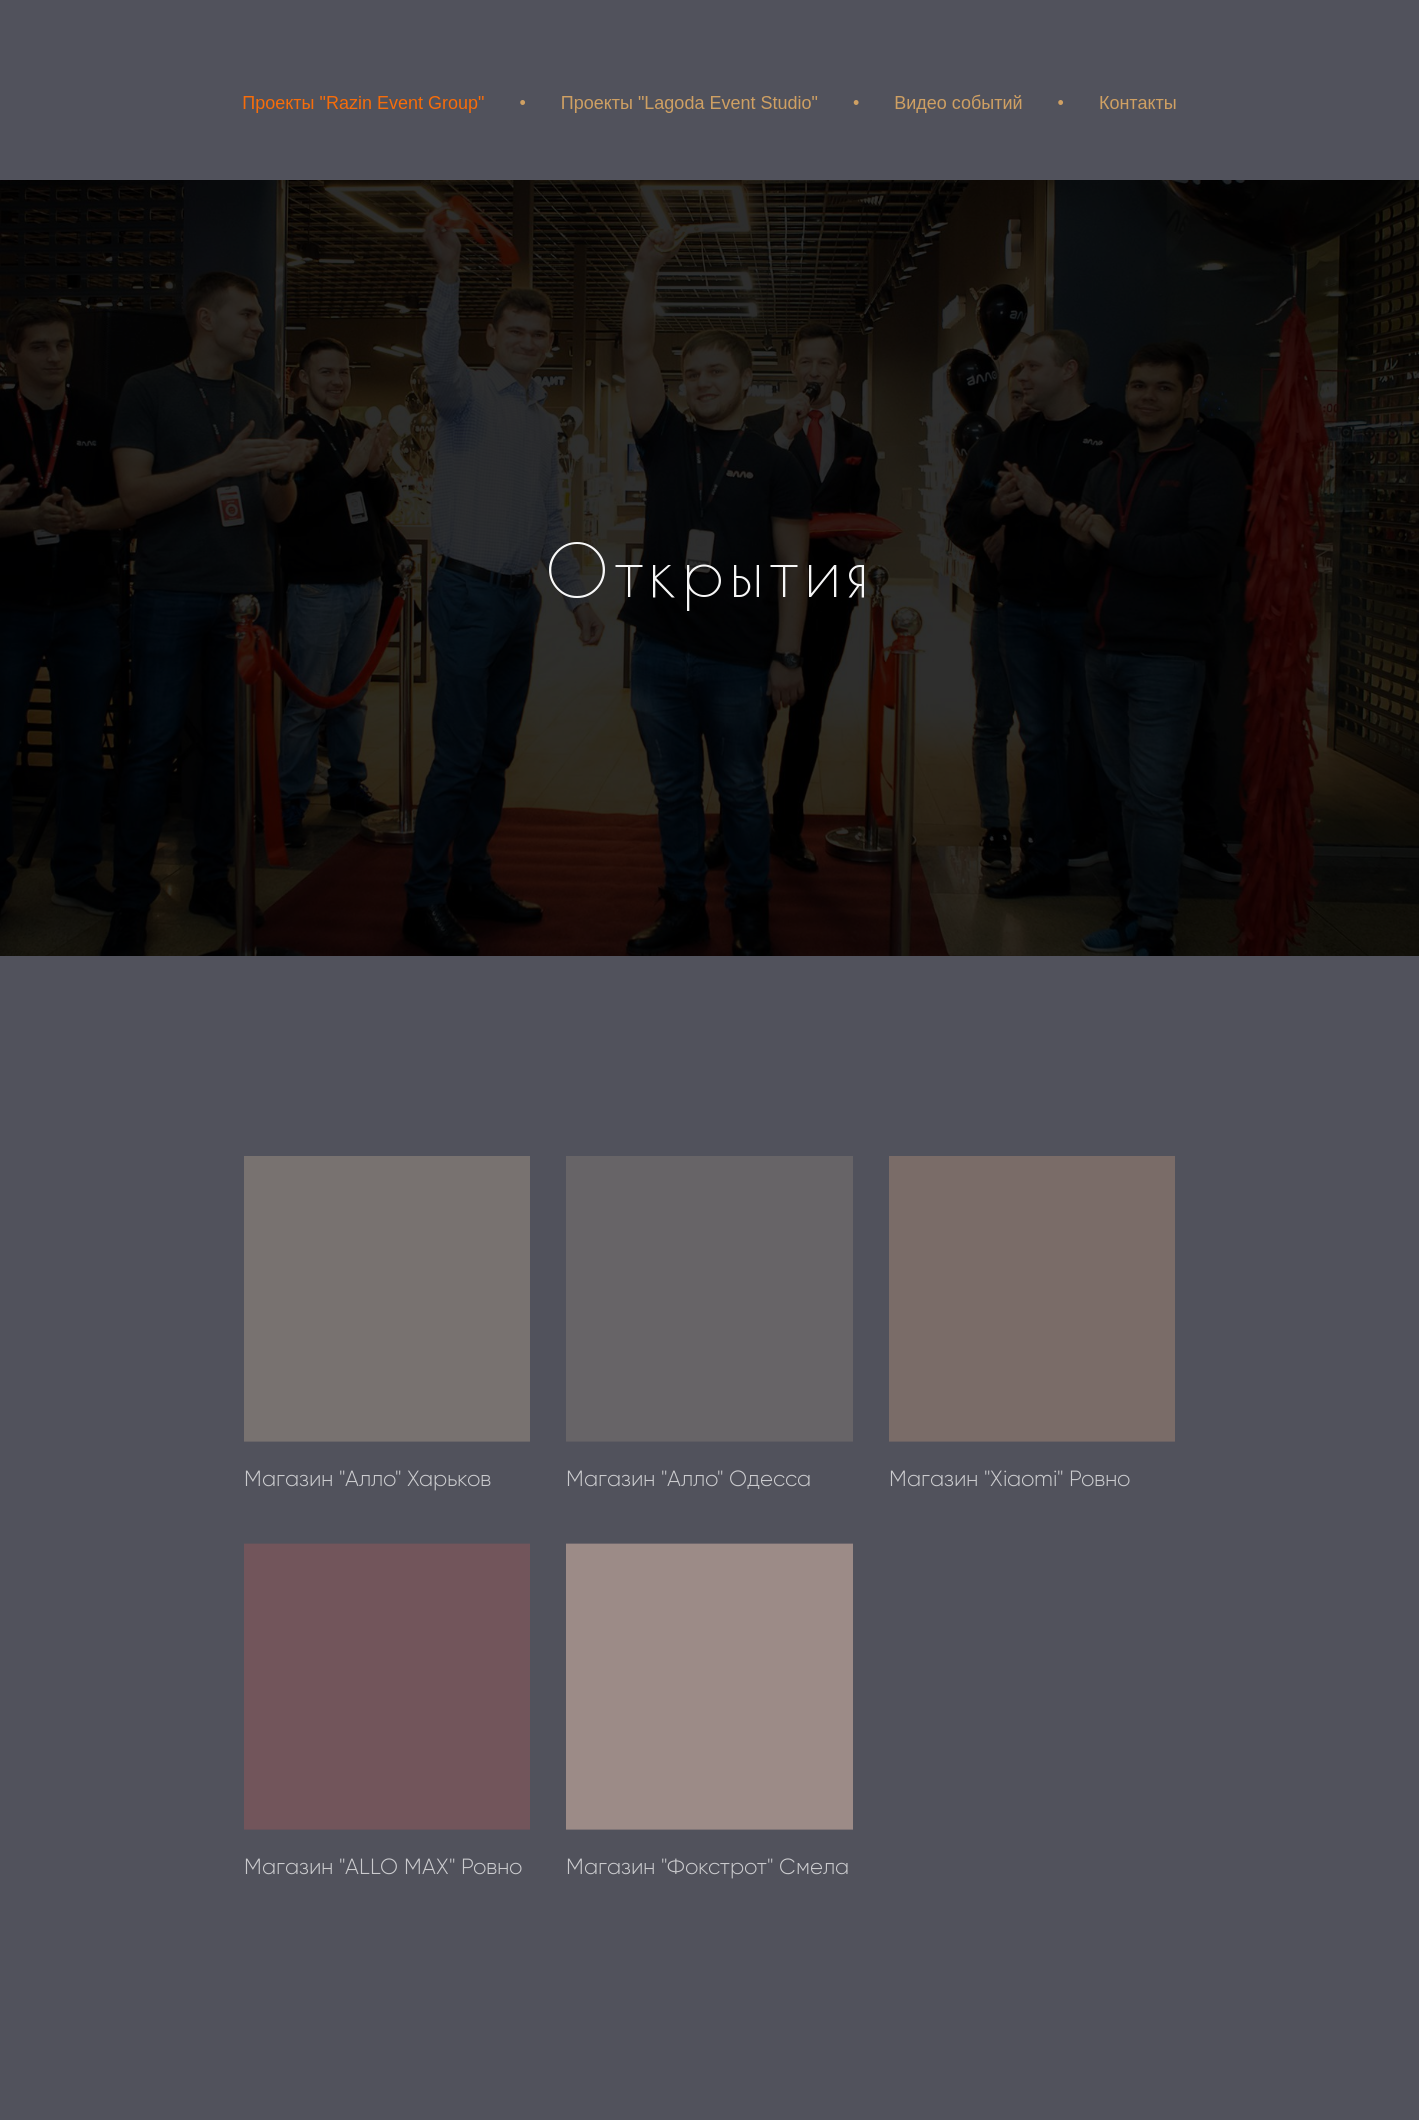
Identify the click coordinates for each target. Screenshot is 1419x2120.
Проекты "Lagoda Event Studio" (689, 103)
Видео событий (958, 103)
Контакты (1138, 103)
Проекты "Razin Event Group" (363, 103)
